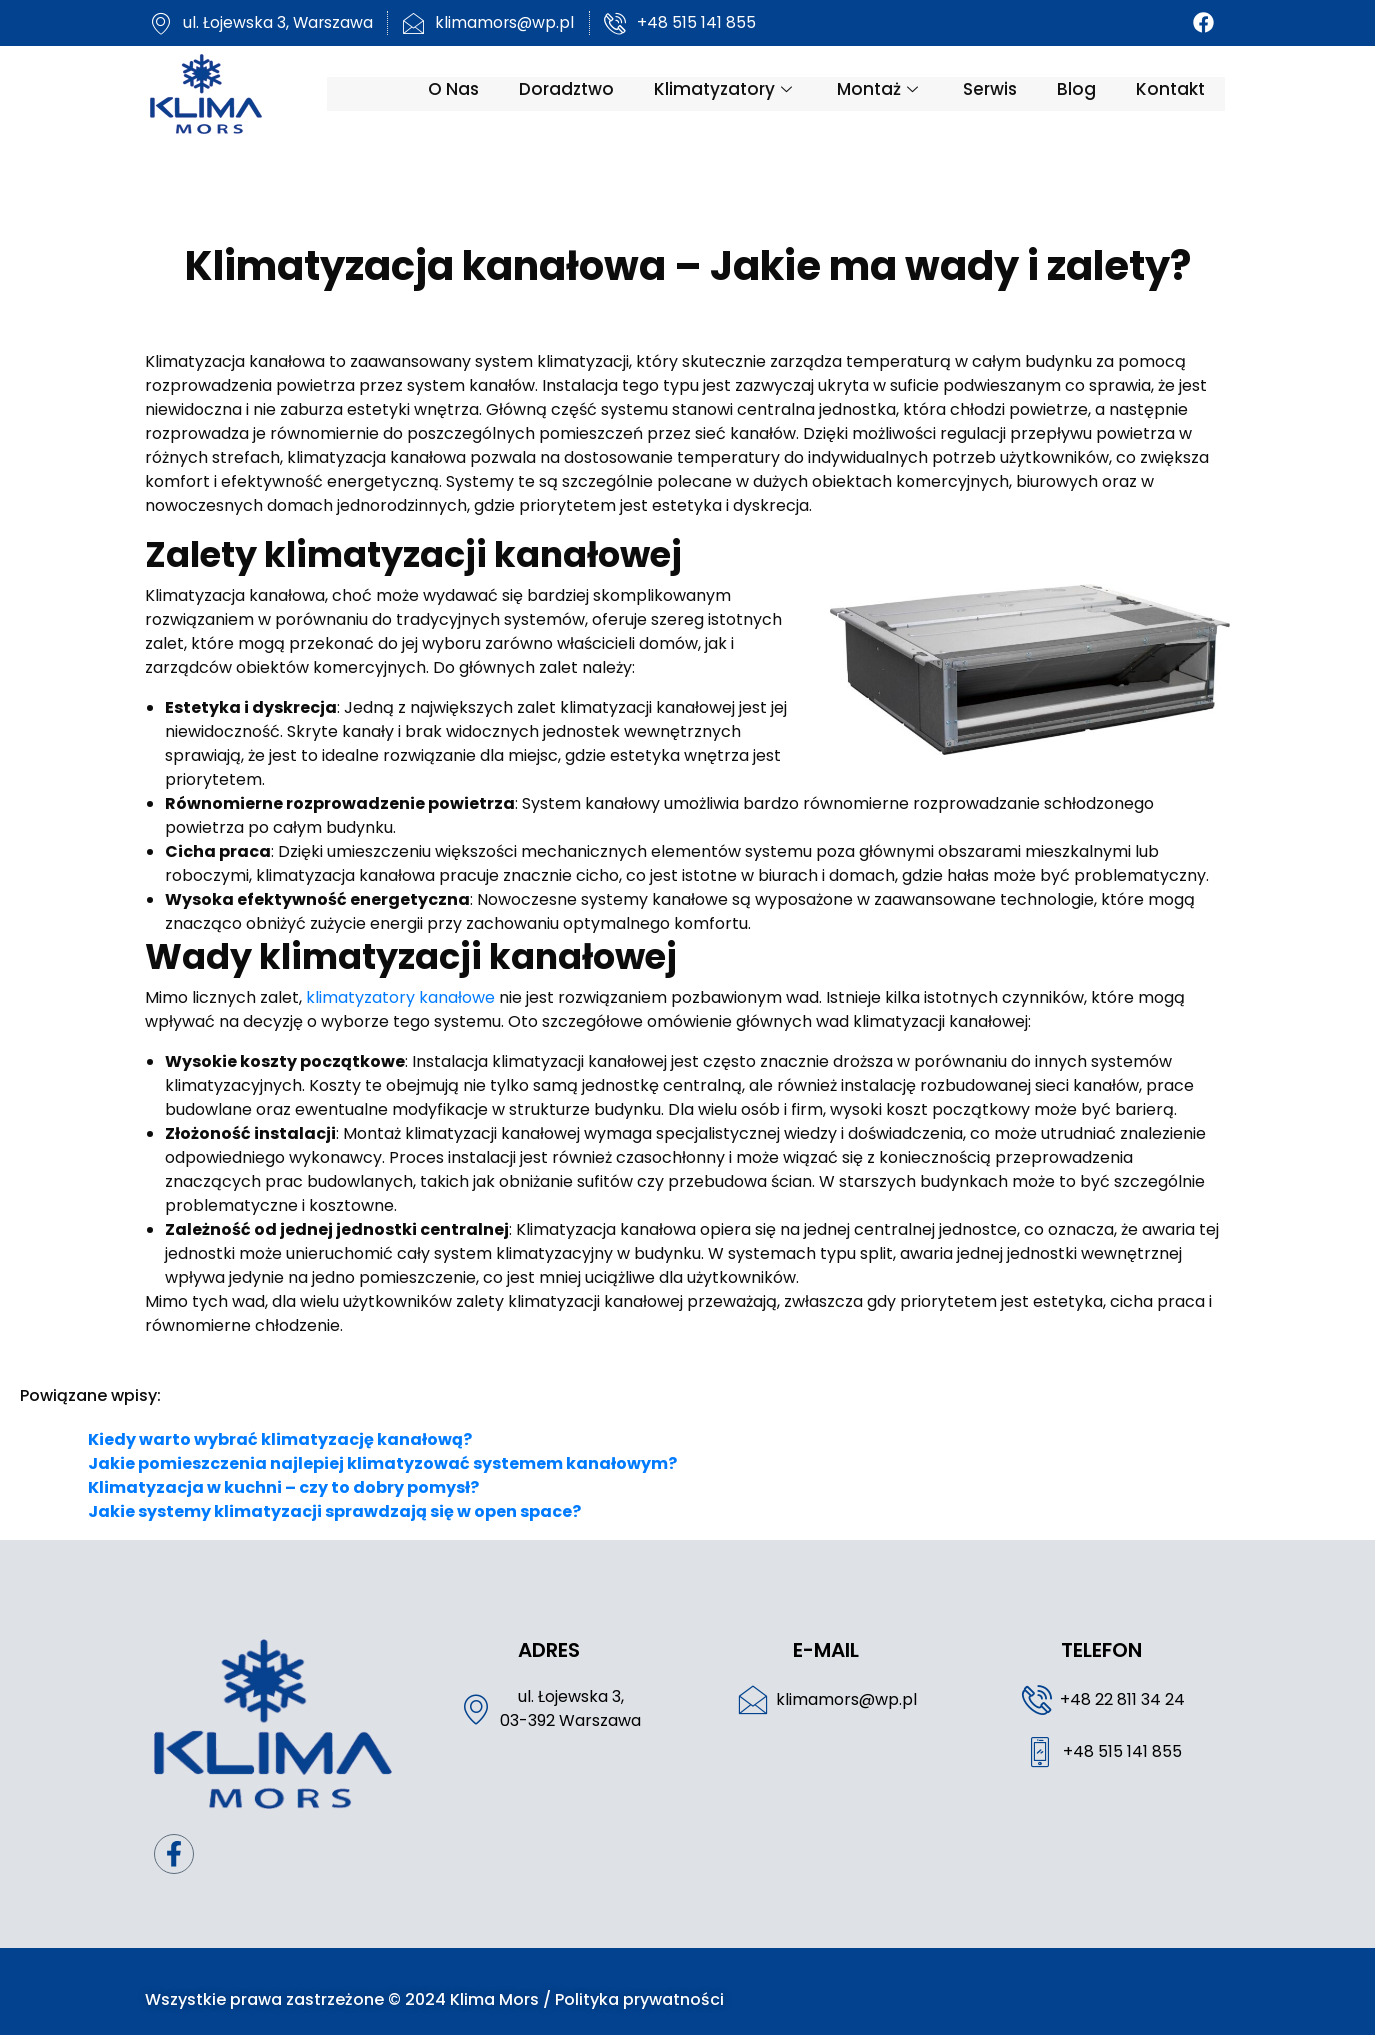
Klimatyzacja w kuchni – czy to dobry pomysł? (283, 1463)
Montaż (897, 93)
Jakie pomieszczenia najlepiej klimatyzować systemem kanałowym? (382, 1439)
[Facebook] (1222, 23)
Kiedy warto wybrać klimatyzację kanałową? (280, 1415)
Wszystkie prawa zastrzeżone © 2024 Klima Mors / (333, 1982)
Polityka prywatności (622, 1982)
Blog (1093, 93)
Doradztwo (583, 93)
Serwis (1007, 93)
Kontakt (1187, 93)
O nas (470, 93)
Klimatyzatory (742, 93)
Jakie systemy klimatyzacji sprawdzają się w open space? (334, 1487)
